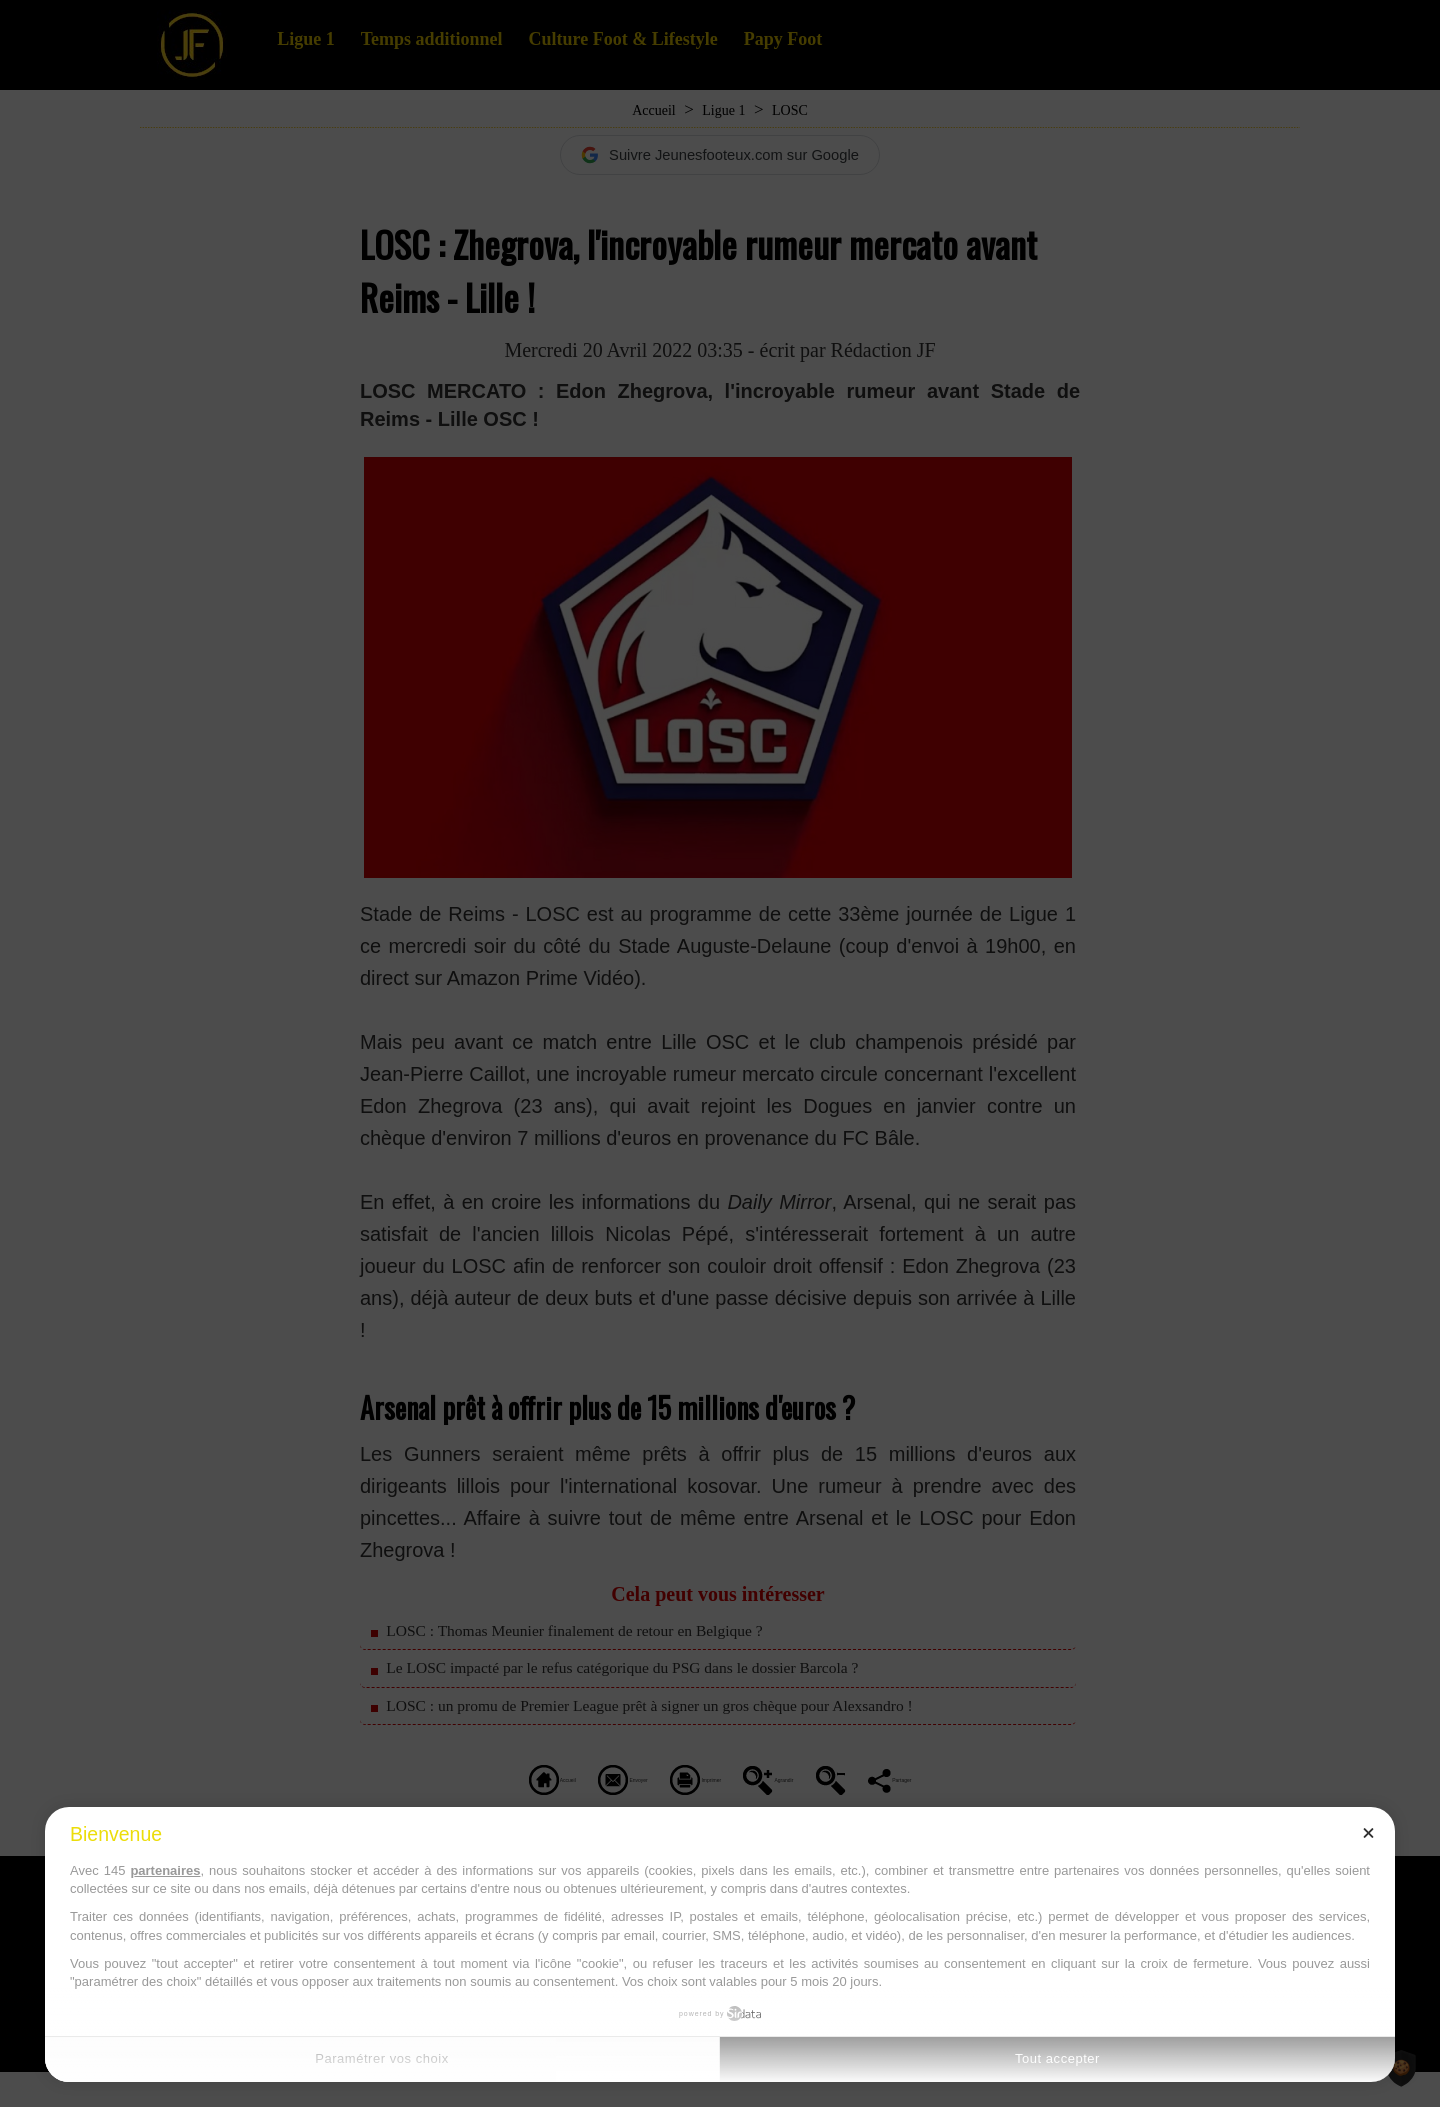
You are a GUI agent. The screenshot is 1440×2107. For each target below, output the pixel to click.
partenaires (165, 1870)
